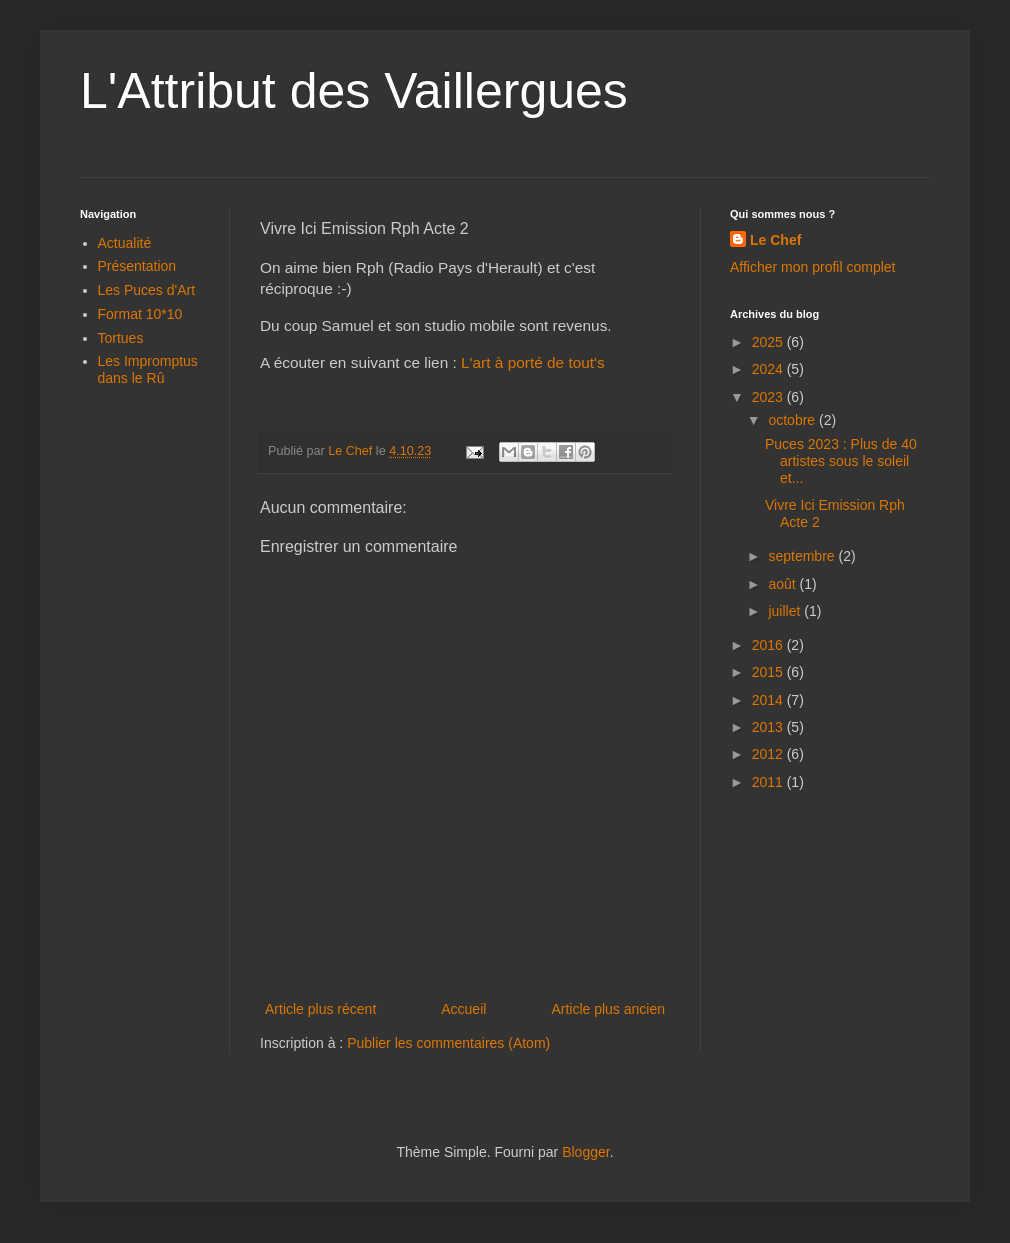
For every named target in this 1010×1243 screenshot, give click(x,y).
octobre (793, 420)
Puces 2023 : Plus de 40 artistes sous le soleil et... (841, 461)
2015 (769, 672)
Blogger (585, 1152)
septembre (803, 556)
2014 (769, 700)
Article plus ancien (608, 1009)
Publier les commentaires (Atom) (448, 1043)
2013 (769, 727)
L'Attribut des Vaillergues (354, 91)
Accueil (463, 1009)
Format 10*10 (140, 314)
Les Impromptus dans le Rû (148, 369)
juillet (786, 611)
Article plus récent (320, 1009)
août (783, 584)
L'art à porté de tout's (533, 362)
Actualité (125, 243)
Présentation (137, 266)
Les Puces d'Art (147, 290)
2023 (769, 397)
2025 (769, 342)
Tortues (121, 338)
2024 (769, 369)
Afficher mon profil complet (812, 267)
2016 (769, 645)
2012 (769, 754)
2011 (769, 782)
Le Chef (775, 240)
